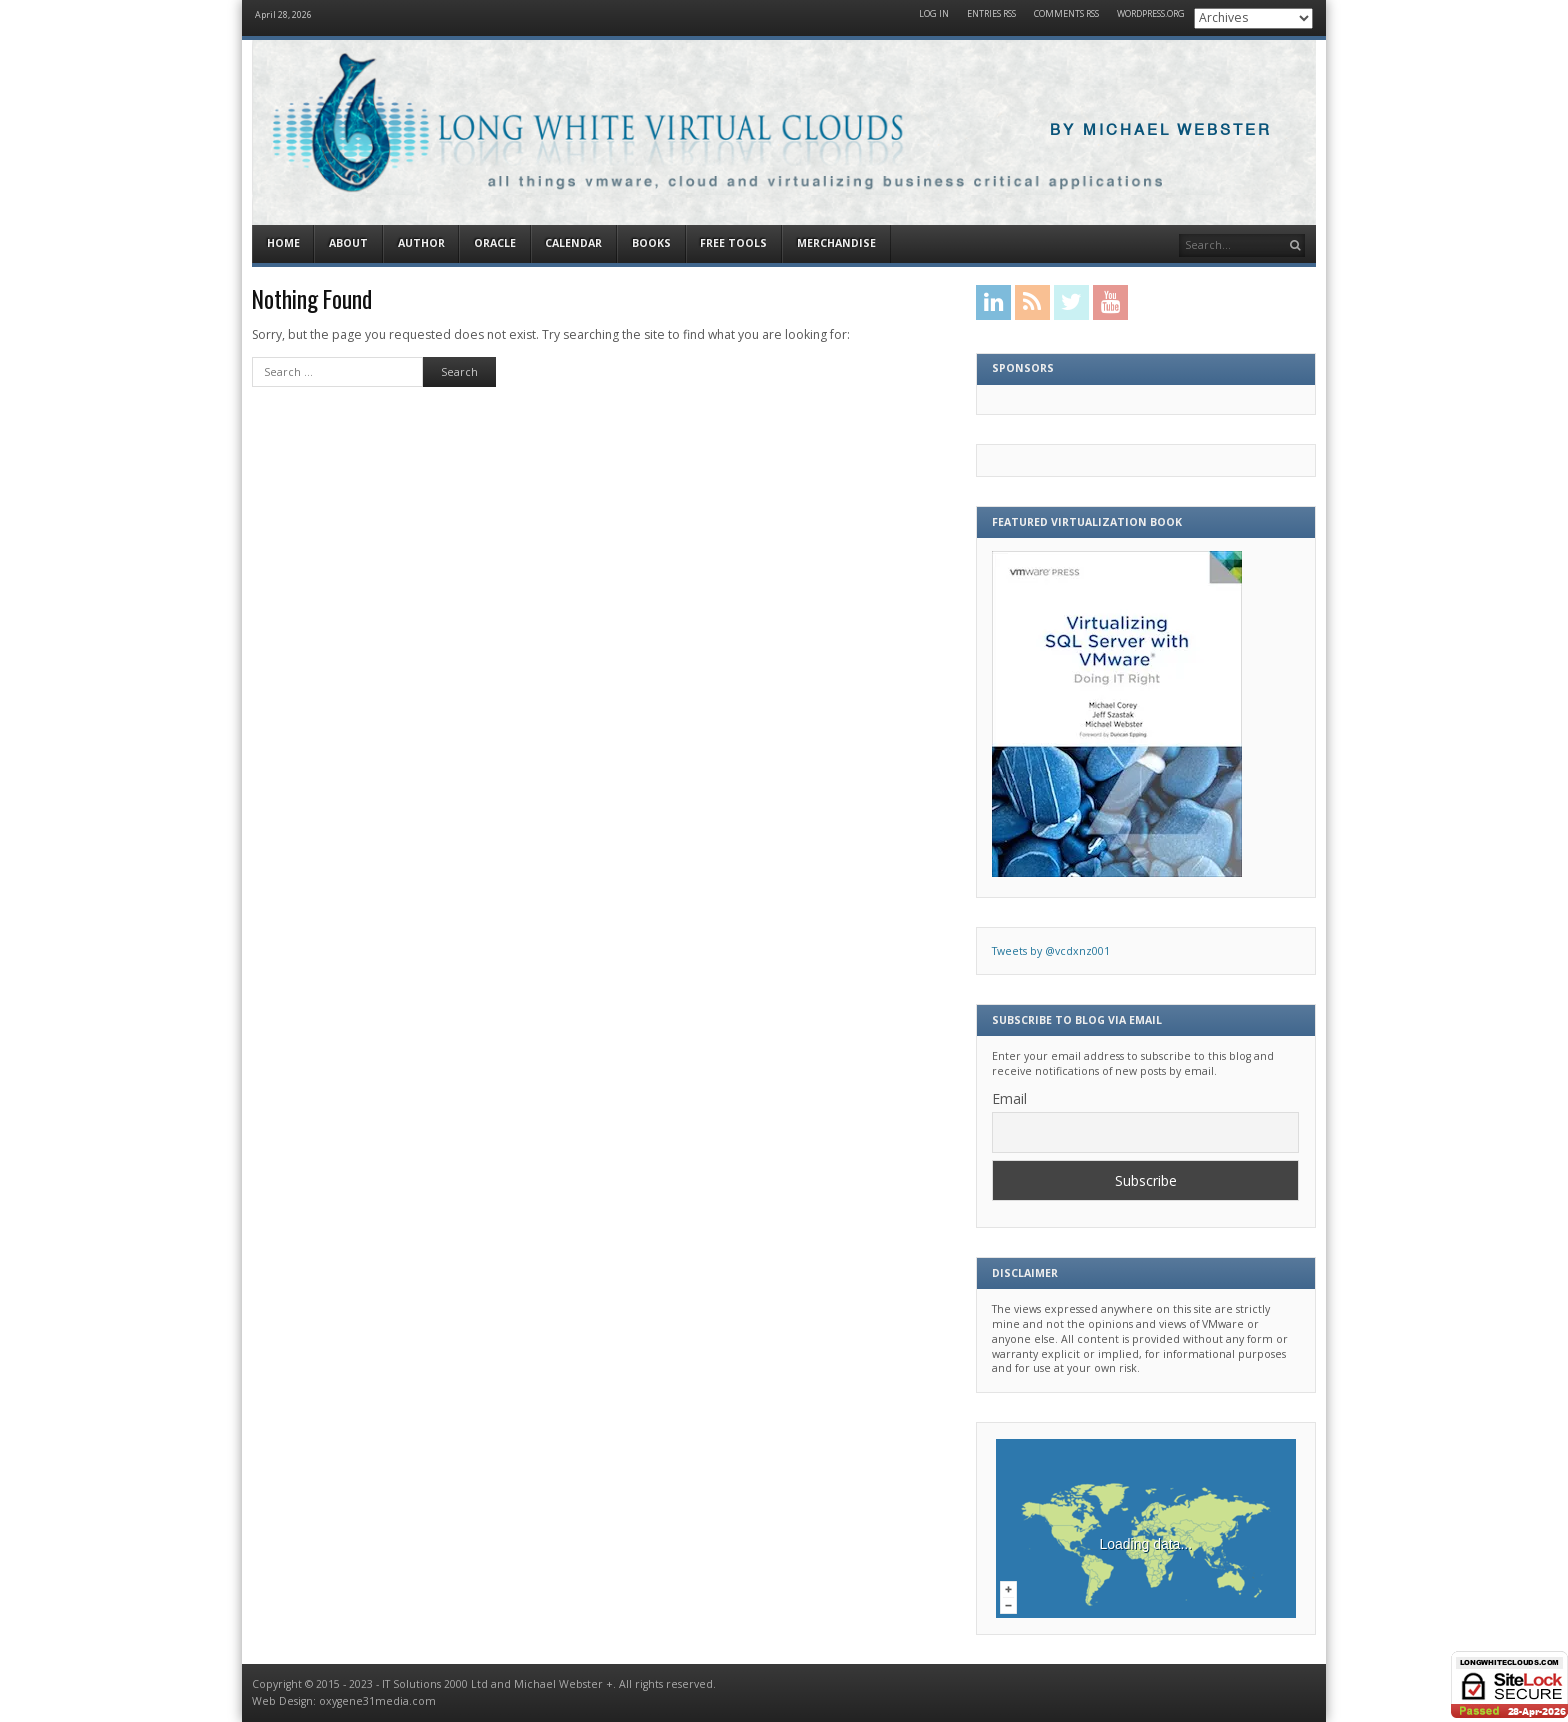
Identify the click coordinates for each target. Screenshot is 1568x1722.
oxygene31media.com (377, 1701)
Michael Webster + (563, 1684)
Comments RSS (1066, 14)
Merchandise (836, 243)
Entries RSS (991, 14)
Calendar (573, 243)
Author (421, 243)
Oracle (495, 243)
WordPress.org (1151, 14)
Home (283, 243)
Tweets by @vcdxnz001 (1051, 951)
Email (1009, 1098)
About (348, 243)
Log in (934, 14)
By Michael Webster (1161, 130)
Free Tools (733, 243)
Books (651, 243)
